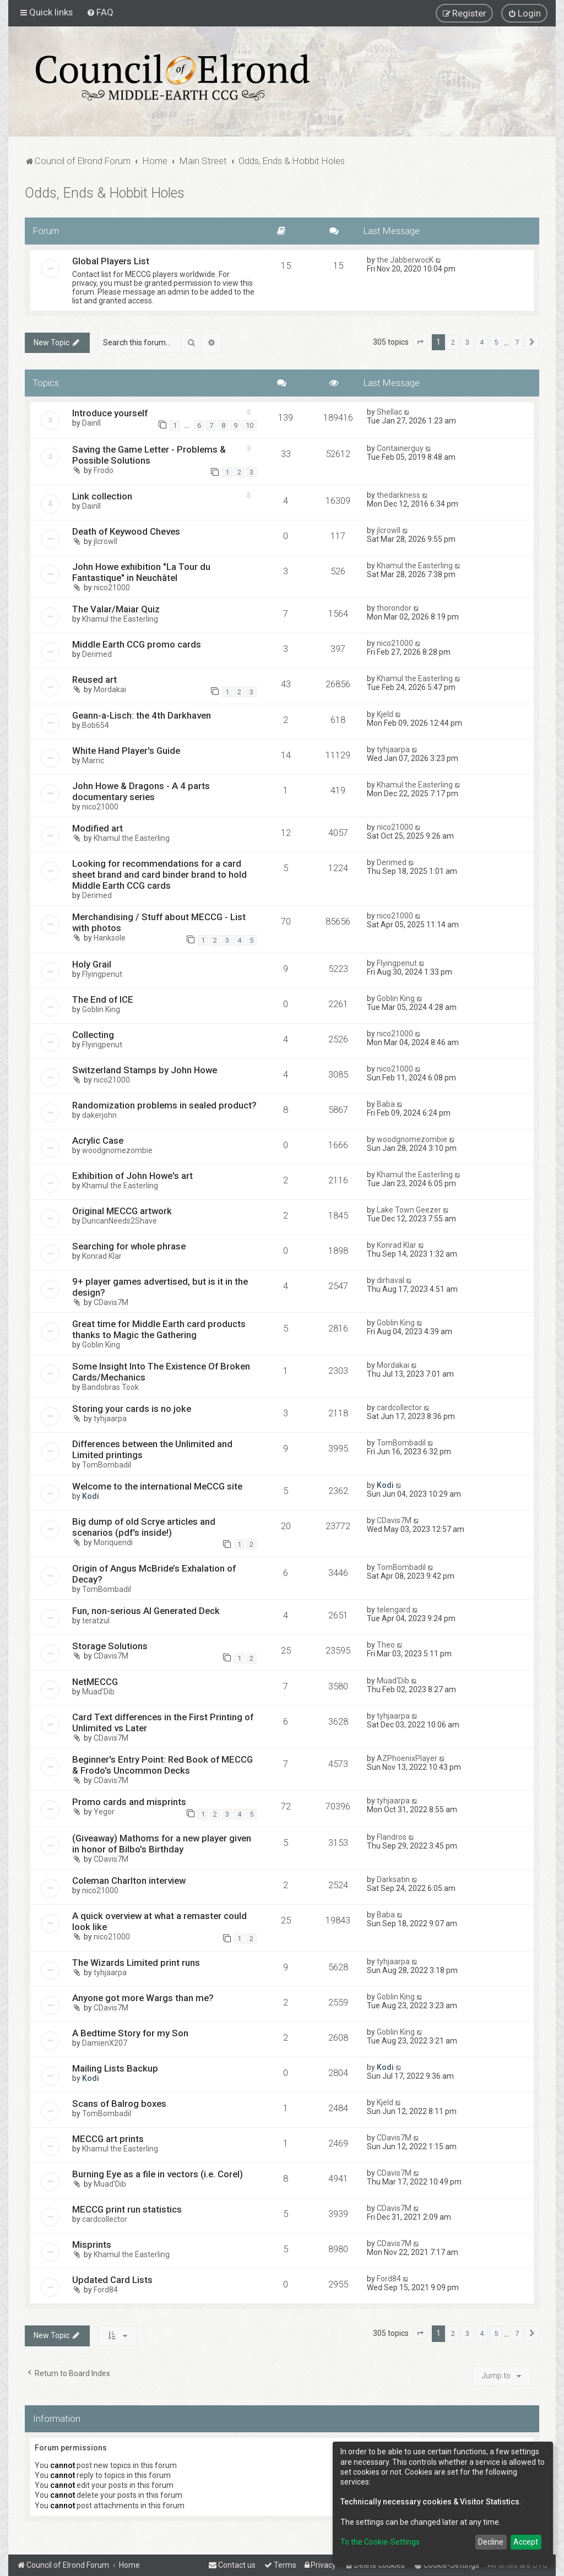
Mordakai (110, 689)
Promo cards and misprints (129, 1801)
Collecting (93, 1034)
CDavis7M (111, 1302)
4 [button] (482, 342)
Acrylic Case (97, 1140)
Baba (386, 1104)
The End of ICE (102, 999)
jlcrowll (105, 541)
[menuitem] (100, 12)
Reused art (94, 679)
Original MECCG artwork (122, 1210)
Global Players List (110, 261)
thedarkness (398, 495)
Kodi (90, 1496)
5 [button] (496, 342)
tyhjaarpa (393, 749)
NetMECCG (95, 1681)
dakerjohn (99, 1115)
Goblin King (101, 1009)
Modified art (97, 828)
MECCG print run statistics (127, 2209)
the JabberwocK (405, 260)
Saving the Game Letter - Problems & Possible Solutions (149, 455)
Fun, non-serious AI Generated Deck (146, 1610)
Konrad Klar (102, 1256)
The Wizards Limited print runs (136, 1962)
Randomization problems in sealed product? (164, 1105)
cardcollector (399, 1407)
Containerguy (400, 448)
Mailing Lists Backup (115, 2068)
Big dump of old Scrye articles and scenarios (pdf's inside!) (143, 1527)
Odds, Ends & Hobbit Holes (105, 193)
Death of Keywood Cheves (126, 531)
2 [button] (453, 342)
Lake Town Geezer (409, 1209)
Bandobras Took (110, 1387)
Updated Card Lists (112, 2279)
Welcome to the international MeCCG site (157, 1486)
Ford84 (106, 2289)
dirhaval (390, 1280)
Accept (525, 2541)
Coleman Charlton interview (129, 1880)
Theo (386, 1644)
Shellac (389, 411)
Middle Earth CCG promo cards (136, 644)
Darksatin (393, 1879)
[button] (420, 342)
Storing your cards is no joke (131, 1408)
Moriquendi (113, 1542)
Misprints (91, 2244)
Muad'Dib (98, 1691)
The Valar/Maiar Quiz (116, 609)
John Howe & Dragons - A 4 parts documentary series (141, 791)
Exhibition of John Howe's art (132, 1175)
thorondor (394, 608)
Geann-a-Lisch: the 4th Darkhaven (141, 715)
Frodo (103, 470)
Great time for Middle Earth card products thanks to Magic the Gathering (159, 1329)
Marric (93, 760)
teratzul (96, 1620)
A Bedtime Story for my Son (130, 2033)
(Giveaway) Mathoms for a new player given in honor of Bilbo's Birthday (161, 1844)
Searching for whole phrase (129, 1246)
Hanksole (110, 937)
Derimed (97, 654)
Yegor (104, 1811)
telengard (393, 1609)
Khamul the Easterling (415, 565)
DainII (91, 423)
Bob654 (95, 725)
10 (249, 425)
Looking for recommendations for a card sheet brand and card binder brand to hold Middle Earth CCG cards (159, 874)
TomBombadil (106, 1464)
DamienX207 (104, 2043)
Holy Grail (91, 964)
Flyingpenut (102, 974)
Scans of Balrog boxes (119, 2103)
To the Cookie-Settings (380, 2541)
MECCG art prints (108, 2138)
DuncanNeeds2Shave (119, 1220)
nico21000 (112, 587)
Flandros (391, 1837)
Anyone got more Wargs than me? (143, 1997)
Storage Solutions (110, 1645)
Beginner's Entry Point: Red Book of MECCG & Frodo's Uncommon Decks (162, 1765)
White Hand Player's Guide (126, 750)
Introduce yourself (110, 413)
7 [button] (517, 342)
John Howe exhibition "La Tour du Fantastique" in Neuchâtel (141, 572)
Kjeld (385, 714)
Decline (490, 2541)
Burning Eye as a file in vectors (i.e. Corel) (157, 2174)
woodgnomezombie (117, 1150)
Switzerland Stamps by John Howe (144, 1069)
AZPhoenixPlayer (407, 1758)
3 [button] (467, 342)
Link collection (102, 496)
